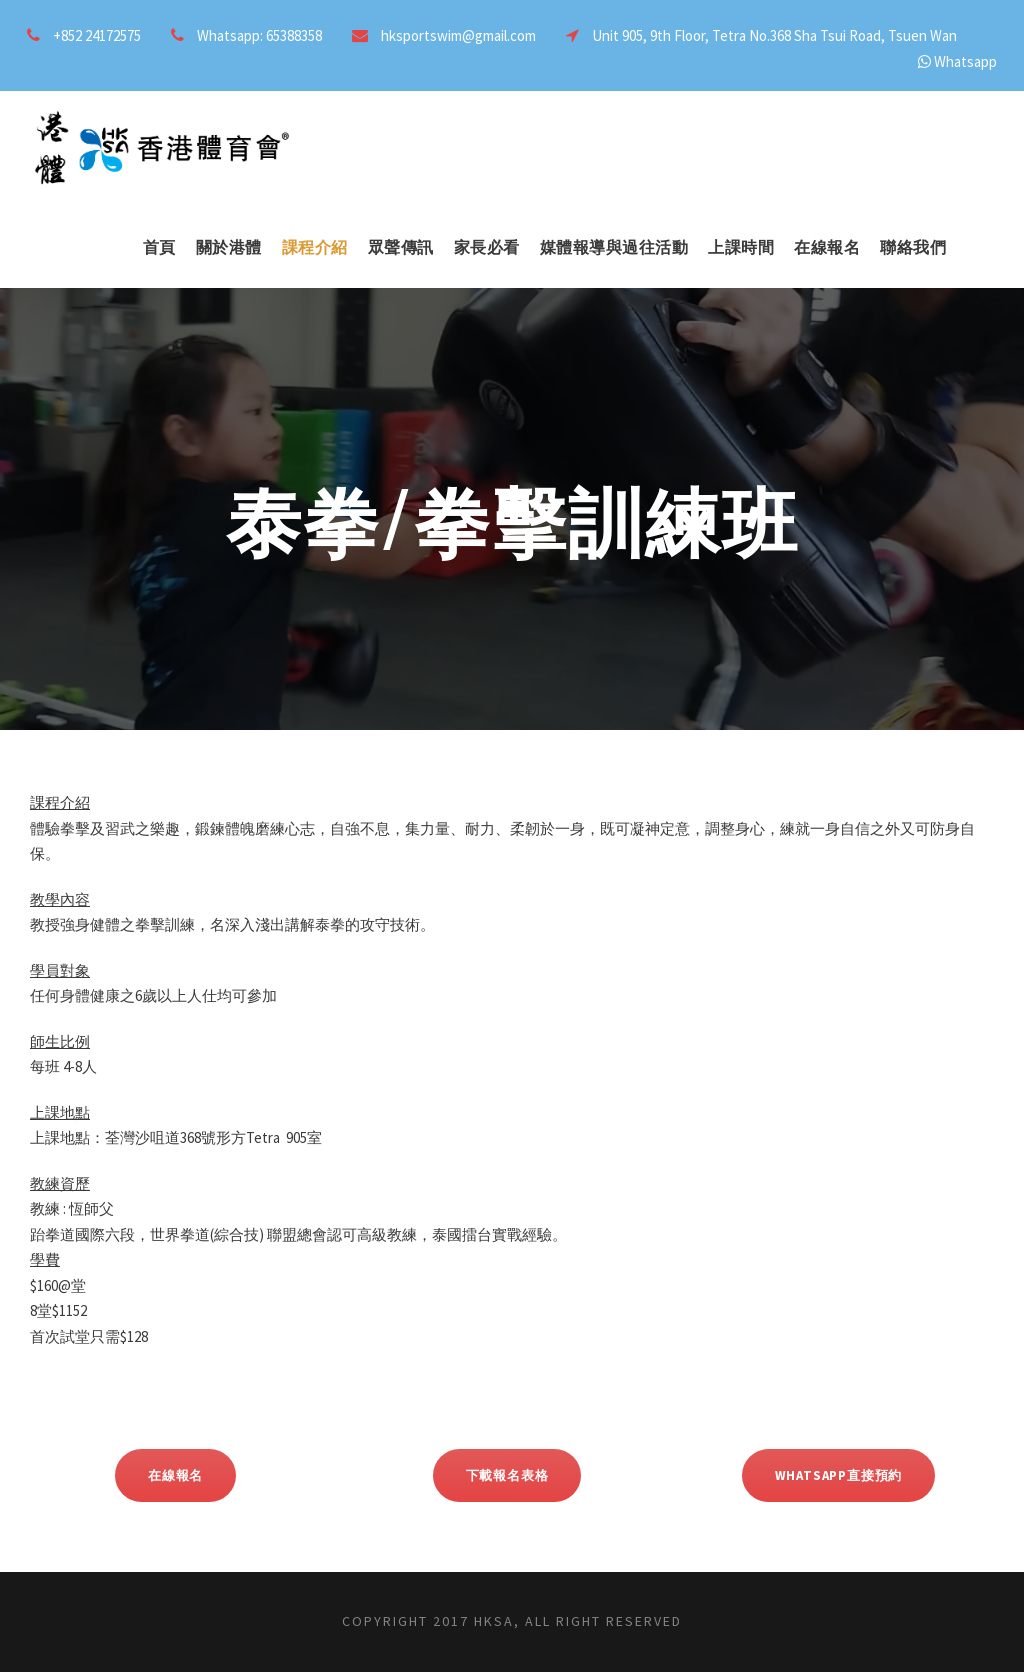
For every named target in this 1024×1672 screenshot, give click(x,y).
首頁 (159, 247)
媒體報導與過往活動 (614, 247)
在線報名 (827, 247)
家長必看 (487, 247)
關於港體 (229, 247)
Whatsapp (965, 61)
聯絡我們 (913, 247)
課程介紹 (315, 247)
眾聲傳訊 (401, 247)
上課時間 (741, 247)
